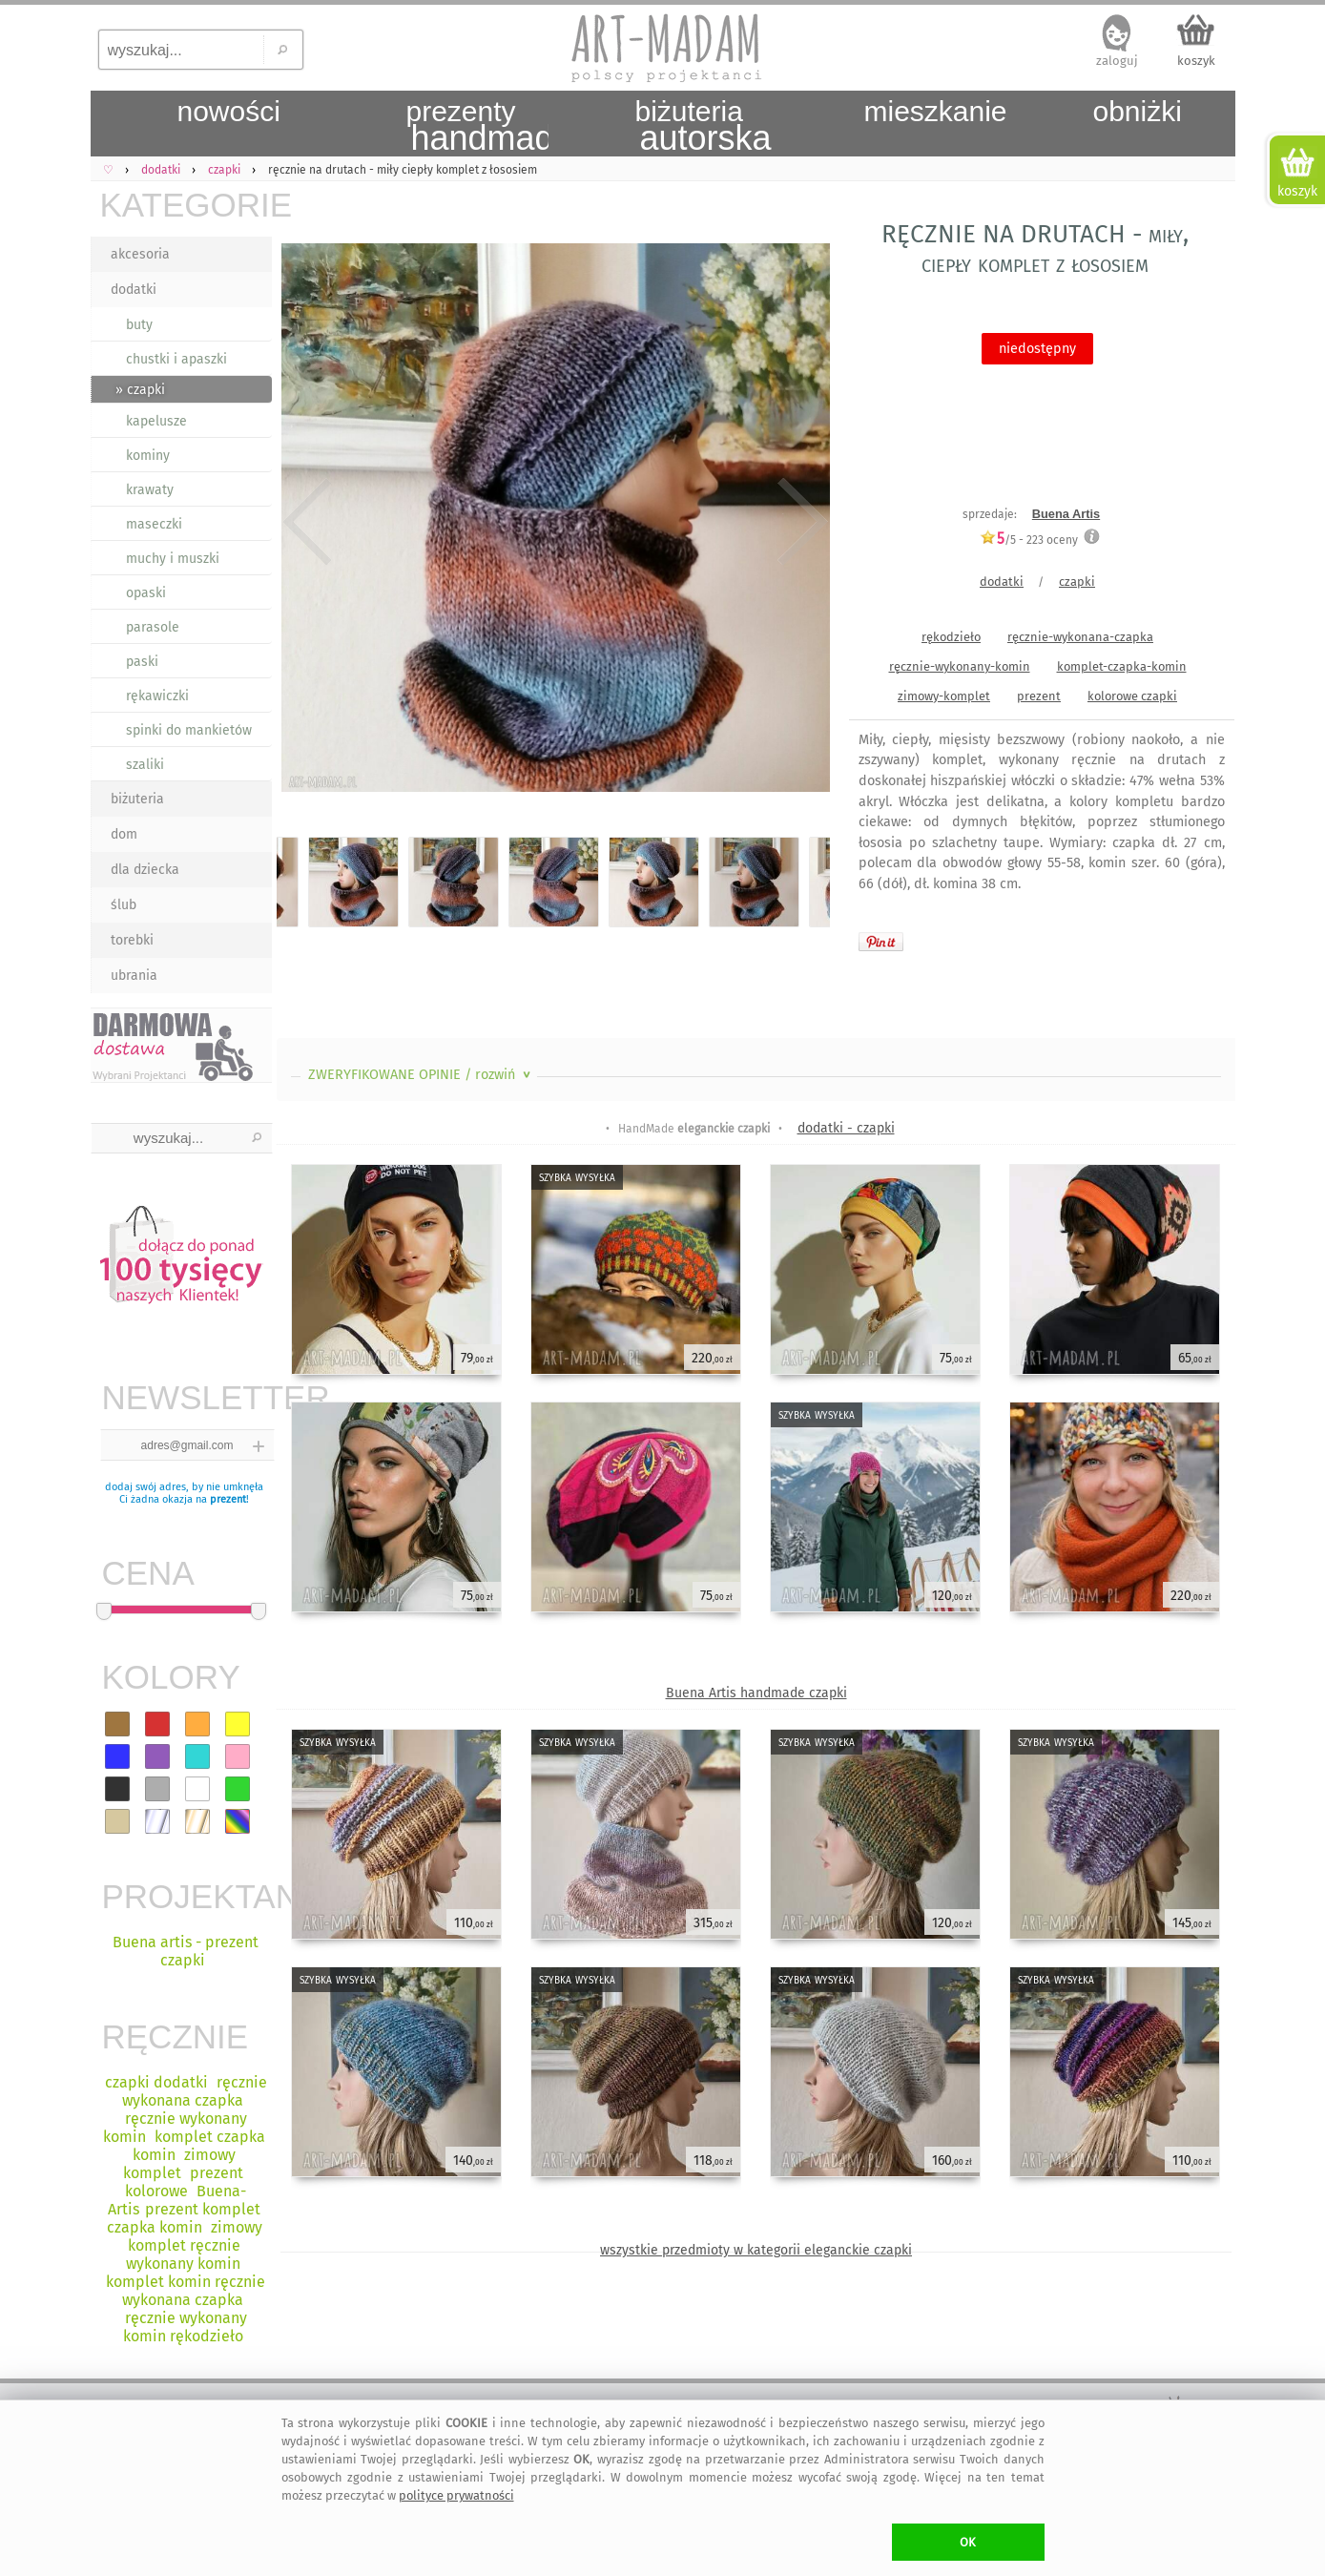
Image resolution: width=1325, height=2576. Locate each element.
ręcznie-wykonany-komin (959, 666)
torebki (132, 940)
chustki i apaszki (176, 359)
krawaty (150, 490)
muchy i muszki (172, 559)
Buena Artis (1066, 514)
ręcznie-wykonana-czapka (1080, 637)
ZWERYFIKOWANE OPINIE (421, 1075)
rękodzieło (951, 637)
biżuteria (137, 799)
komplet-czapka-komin (1122, 666)
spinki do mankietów (189, 730)
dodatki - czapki (846, 1128)
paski (142, 662)
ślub (123, 905)
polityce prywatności (456, 2495)
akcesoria (140, 254)
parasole (152, 627)
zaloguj (1117, 60)
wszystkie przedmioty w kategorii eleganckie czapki (756, 2250)
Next (799, 522)
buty (139, 325)
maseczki (154, 524)
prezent (228, 1499)
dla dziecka (145, 870)
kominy (148, 455)
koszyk (1196, 60)
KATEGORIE (186, 204)
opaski (146, 593)
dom (124, 834)
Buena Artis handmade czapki (756, 1693)
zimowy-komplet (944, 696)
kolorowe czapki (1132, 696)
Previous (308, 522)
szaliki (145, 765)
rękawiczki (157, 696)
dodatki (133, 289)
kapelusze (156, 421)
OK (968, 2542)
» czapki (140, 390)
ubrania (134, 975)
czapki (1077, 581)
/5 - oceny (1029, 539)
